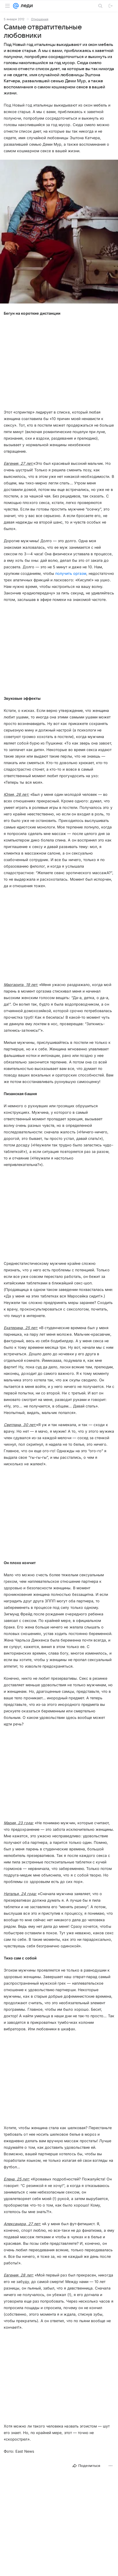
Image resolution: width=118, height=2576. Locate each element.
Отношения (39, 19)
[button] (59, 232)
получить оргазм (70, 573)
